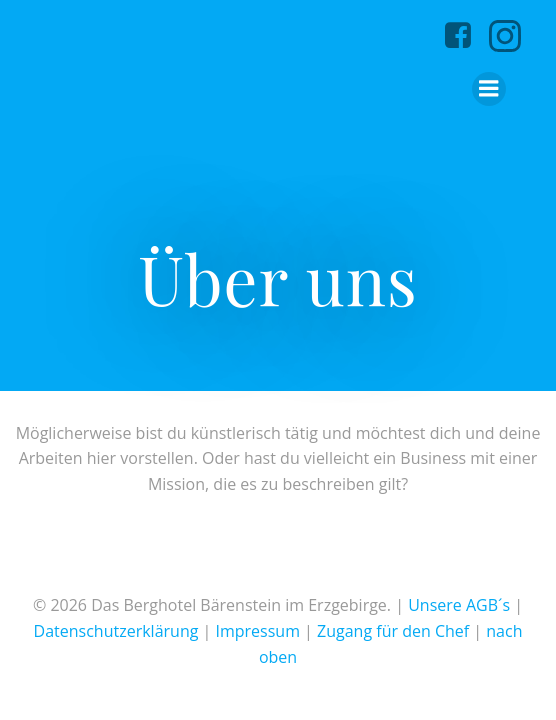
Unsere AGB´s (459, 605)
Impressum (257, 631)
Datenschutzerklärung (116, 631)
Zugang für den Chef (393, 631)
